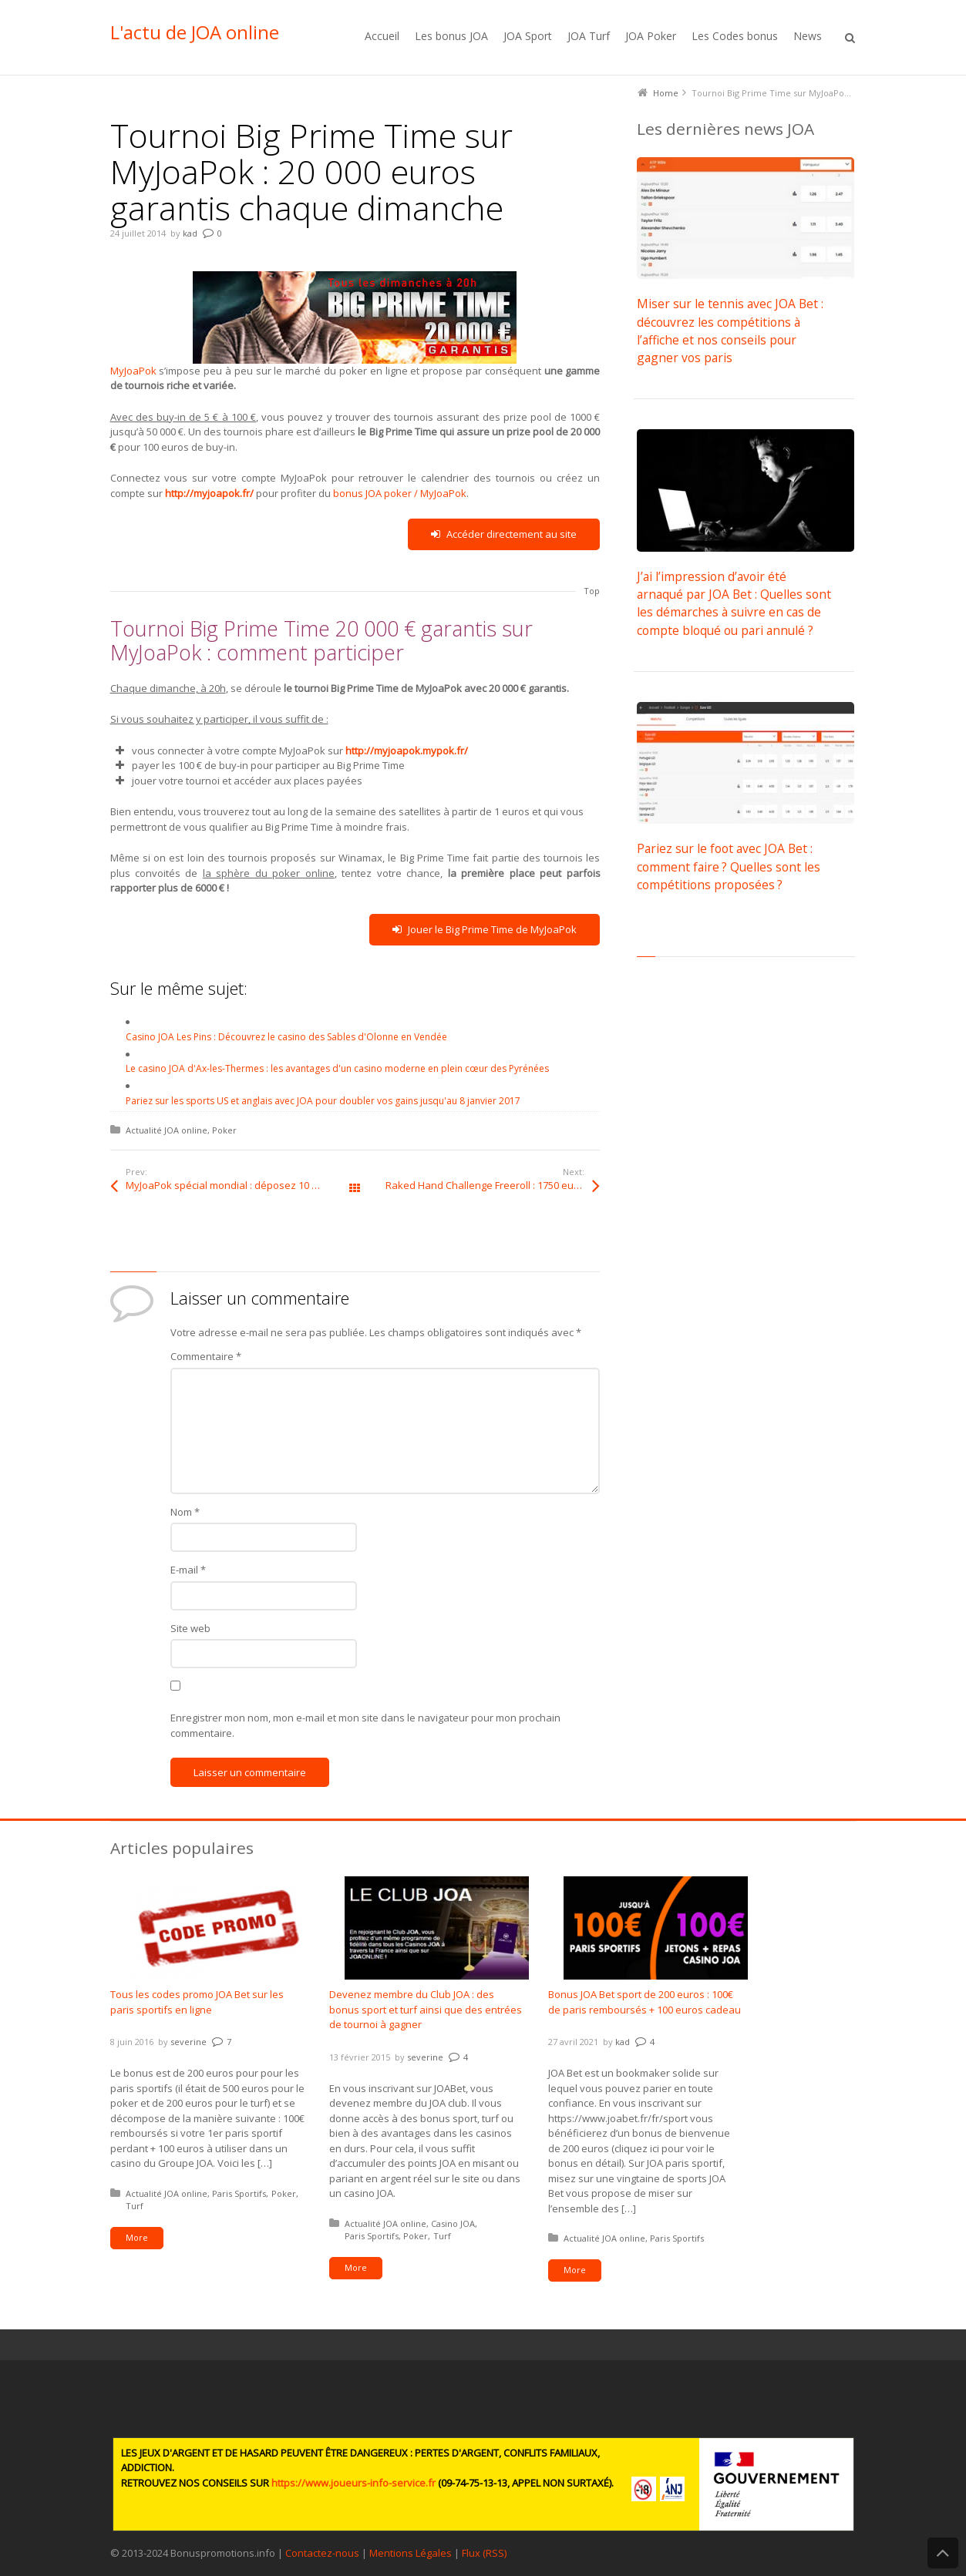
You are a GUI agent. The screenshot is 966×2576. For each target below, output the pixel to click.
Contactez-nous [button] (322, 2553)
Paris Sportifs (239, 2193)
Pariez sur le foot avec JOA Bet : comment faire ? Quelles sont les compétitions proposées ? (728, 866)
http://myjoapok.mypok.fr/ (406, 750)
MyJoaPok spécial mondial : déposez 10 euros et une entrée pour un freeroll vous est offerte (240, 1185)
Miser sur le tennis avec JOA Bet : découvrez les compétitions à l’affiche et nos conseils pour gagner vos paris (730, 330)
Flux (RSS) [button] (484, 2553)
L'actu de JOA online (194, 32)
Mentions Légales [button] (410, 2553)
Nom (185, 1512)
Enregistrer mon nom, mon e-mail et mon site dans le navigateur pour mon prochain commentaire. (365, 1725)
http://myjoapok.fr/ (209, 493)
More (137, 2237)
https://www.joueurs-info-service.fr (353, 2483)
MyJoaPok (313, 324)
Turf (134, 2206)
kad (190, 233)
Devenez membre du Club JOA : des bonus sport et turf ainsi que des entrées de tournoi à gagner (425, 2009)
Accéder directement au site (504, 534)
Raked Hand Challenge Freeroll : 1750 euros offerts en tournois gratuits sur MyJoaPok (492, 1185)
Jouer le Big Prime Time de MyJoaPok (484, 930)
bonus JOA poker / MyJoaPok (399, 493)
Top (592, 590)
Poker (224, 1130)
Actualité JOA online (166, 1130)
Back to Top (942, 2552)
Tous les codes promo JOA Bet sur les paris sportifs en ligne (197, 2002)
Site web (190, 1628)
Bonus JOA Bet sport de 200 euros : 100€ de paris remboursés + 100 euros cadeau (644, 2002)
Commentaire (205, 1356)
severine (188, 2041)
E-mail (188, 1570)
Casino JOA (453, 2223)
